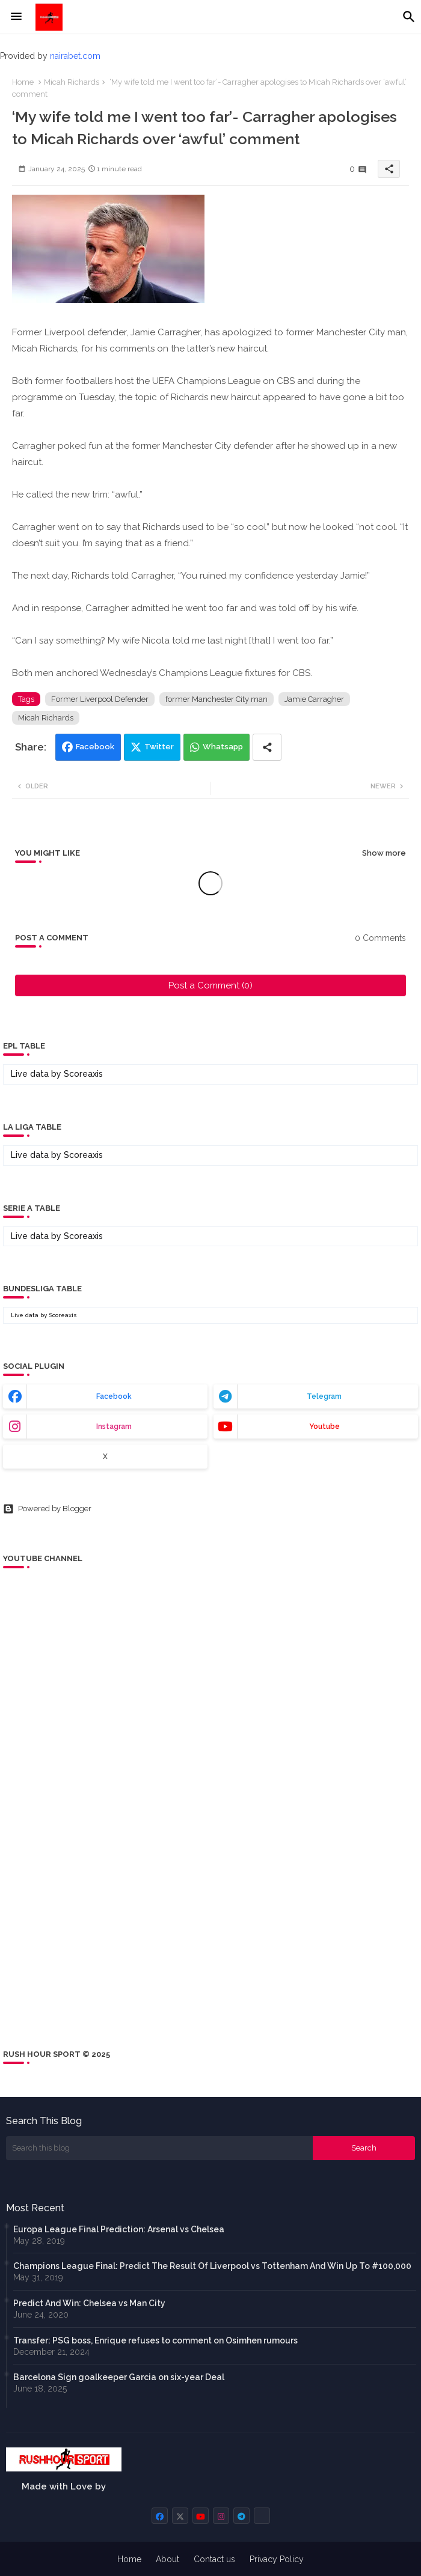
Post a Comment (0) (210, 985)
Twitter (159, 746)
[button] (409, 17)
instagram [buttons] (114, 1426)
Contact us (214, 2559)
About (167, 2559)
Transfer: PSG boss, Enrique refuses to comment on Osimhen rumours (155, 2340)
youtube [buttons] (324, 1426)
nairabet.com (75, 56)
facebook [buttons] (114, 1396)
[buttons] (160, 2515)
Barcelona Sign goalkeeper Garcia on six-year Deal (118, 2377)
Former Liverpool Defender (100, 699)
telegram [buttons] (324, 1396)
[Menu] (16, 17)
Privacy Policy (277, 2559)
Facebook (95, 746)
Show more (384, 852)
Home (23, 82)
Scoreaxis (83, 1074)
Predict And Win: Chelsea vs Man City (89, 2303)
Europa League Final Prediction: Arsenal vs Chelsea (118, 2229)
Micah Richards (71, 82)
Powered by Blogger (47, 1508)
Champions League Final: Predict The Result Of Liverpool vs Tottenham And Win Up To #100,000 (212, 2266)
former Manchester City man (216, 699)
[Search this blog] (159, 2148)
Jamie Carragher (314, 699)
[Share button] (267, 747)
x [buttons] (105, 1456)
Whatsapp (223, 746)
